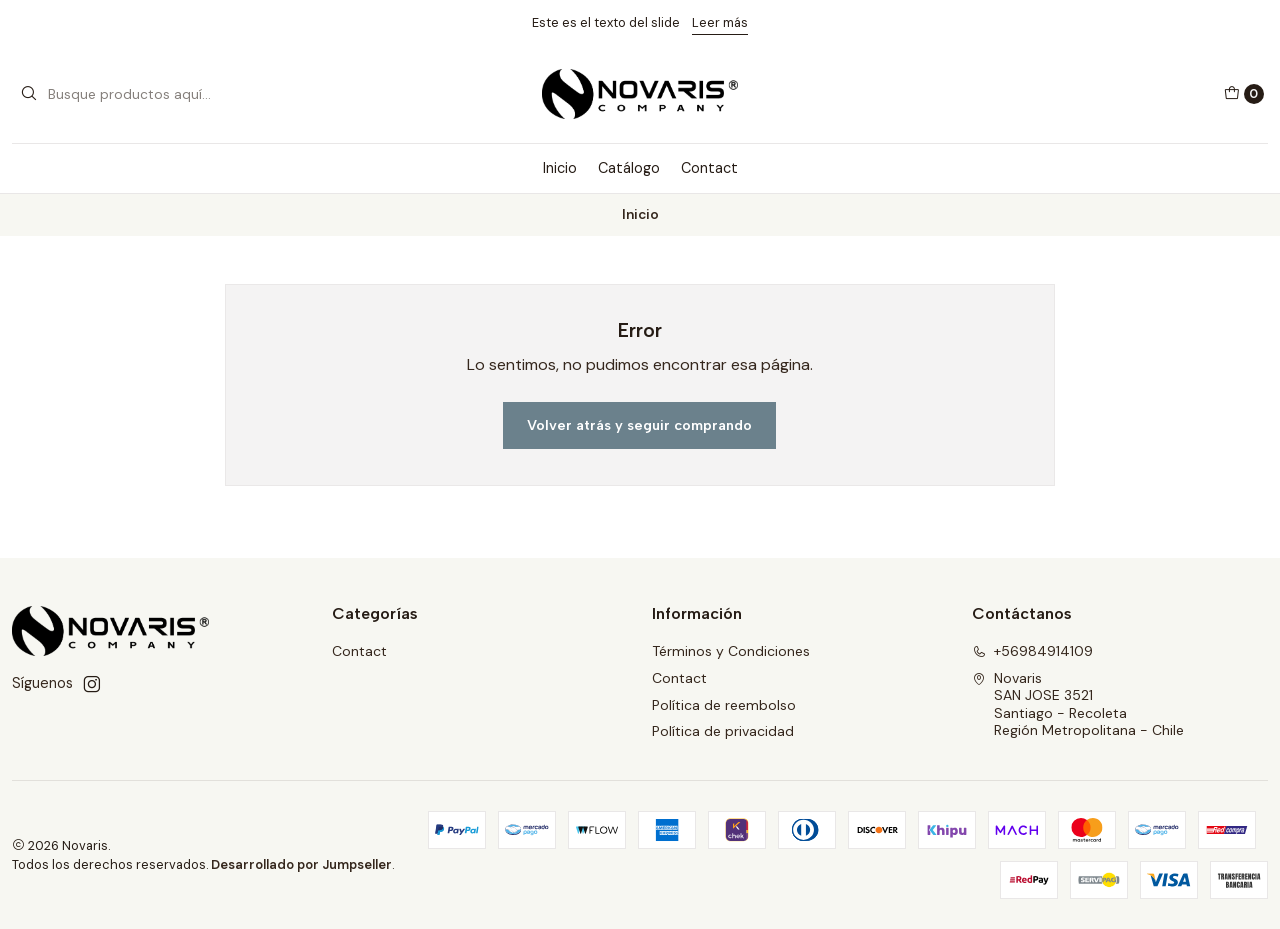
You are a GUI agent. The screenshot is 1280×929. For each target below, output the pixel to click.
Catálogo (629, 168)
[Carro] (1244, 94)
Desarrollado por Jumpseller (301, 864)
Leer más (720, 22)
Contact (709, 168)
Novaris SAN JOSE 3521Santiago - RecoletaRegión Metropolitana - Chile (1078, 704)
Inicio (560, 168)
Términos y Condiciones (731, 651)
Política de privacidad (723, 731)
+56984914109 (1032, 651)
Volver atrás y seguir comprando (639, 425)
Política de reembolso (724, 705)
